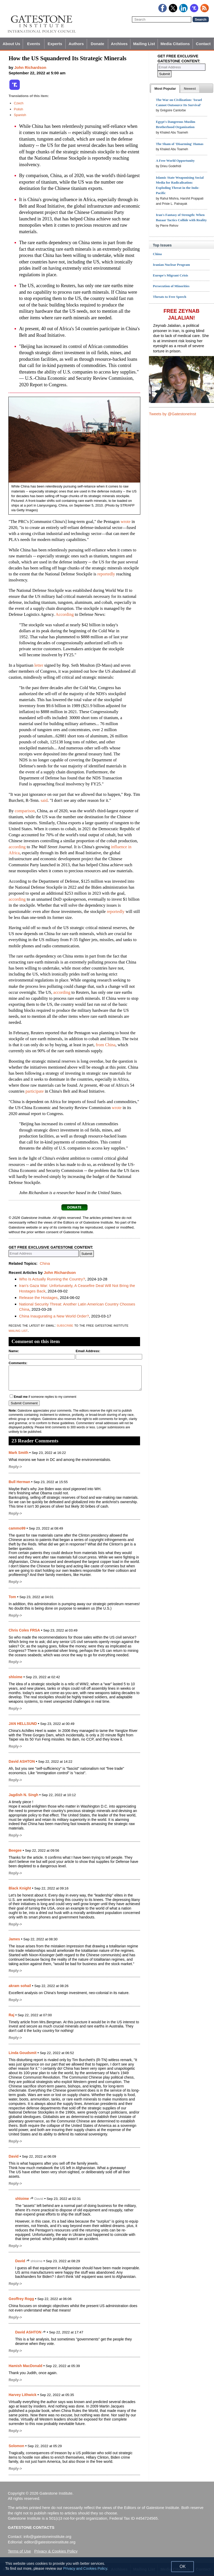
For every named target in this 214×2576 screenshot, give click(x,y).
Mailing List (144, 43)
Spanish (20, 115)
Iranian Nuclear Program (171, 265)
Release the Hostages (38, 1297)
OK (183, 2566)
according (17, 846)
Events (33, 43)
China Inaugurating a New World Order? (54, 1316)
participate (35, 1091)
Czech (19, 103)
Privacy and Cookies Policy (85, 2568)
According (64, 614)
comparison (25, 810)
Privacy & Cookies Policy (56, 2551)
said (44, 800)
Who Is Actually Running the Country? (52, 1279)
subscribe (65, 1325)
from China (105, 1044)
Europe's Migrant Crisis (170, 275)
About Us (11, 43)
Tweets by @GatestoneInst (172, 414)
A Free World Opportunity (175, 160)
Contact (203, 43)
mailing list (18, 1330)
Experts (55, 43)
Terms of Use (19, 2551)
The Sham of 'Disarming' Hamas (179, 144)
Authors (76, 43)
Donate (97, 43)
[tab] (165, 89)
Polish (18, 109)
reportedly (106, 573)
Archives (119, 43)
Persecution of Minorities (171, 286)
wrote (126, 521)
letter (38, 665)
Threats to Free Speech (169, 297)
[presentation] (165, 89)
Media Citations (175, 43)
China (45, 1263)
